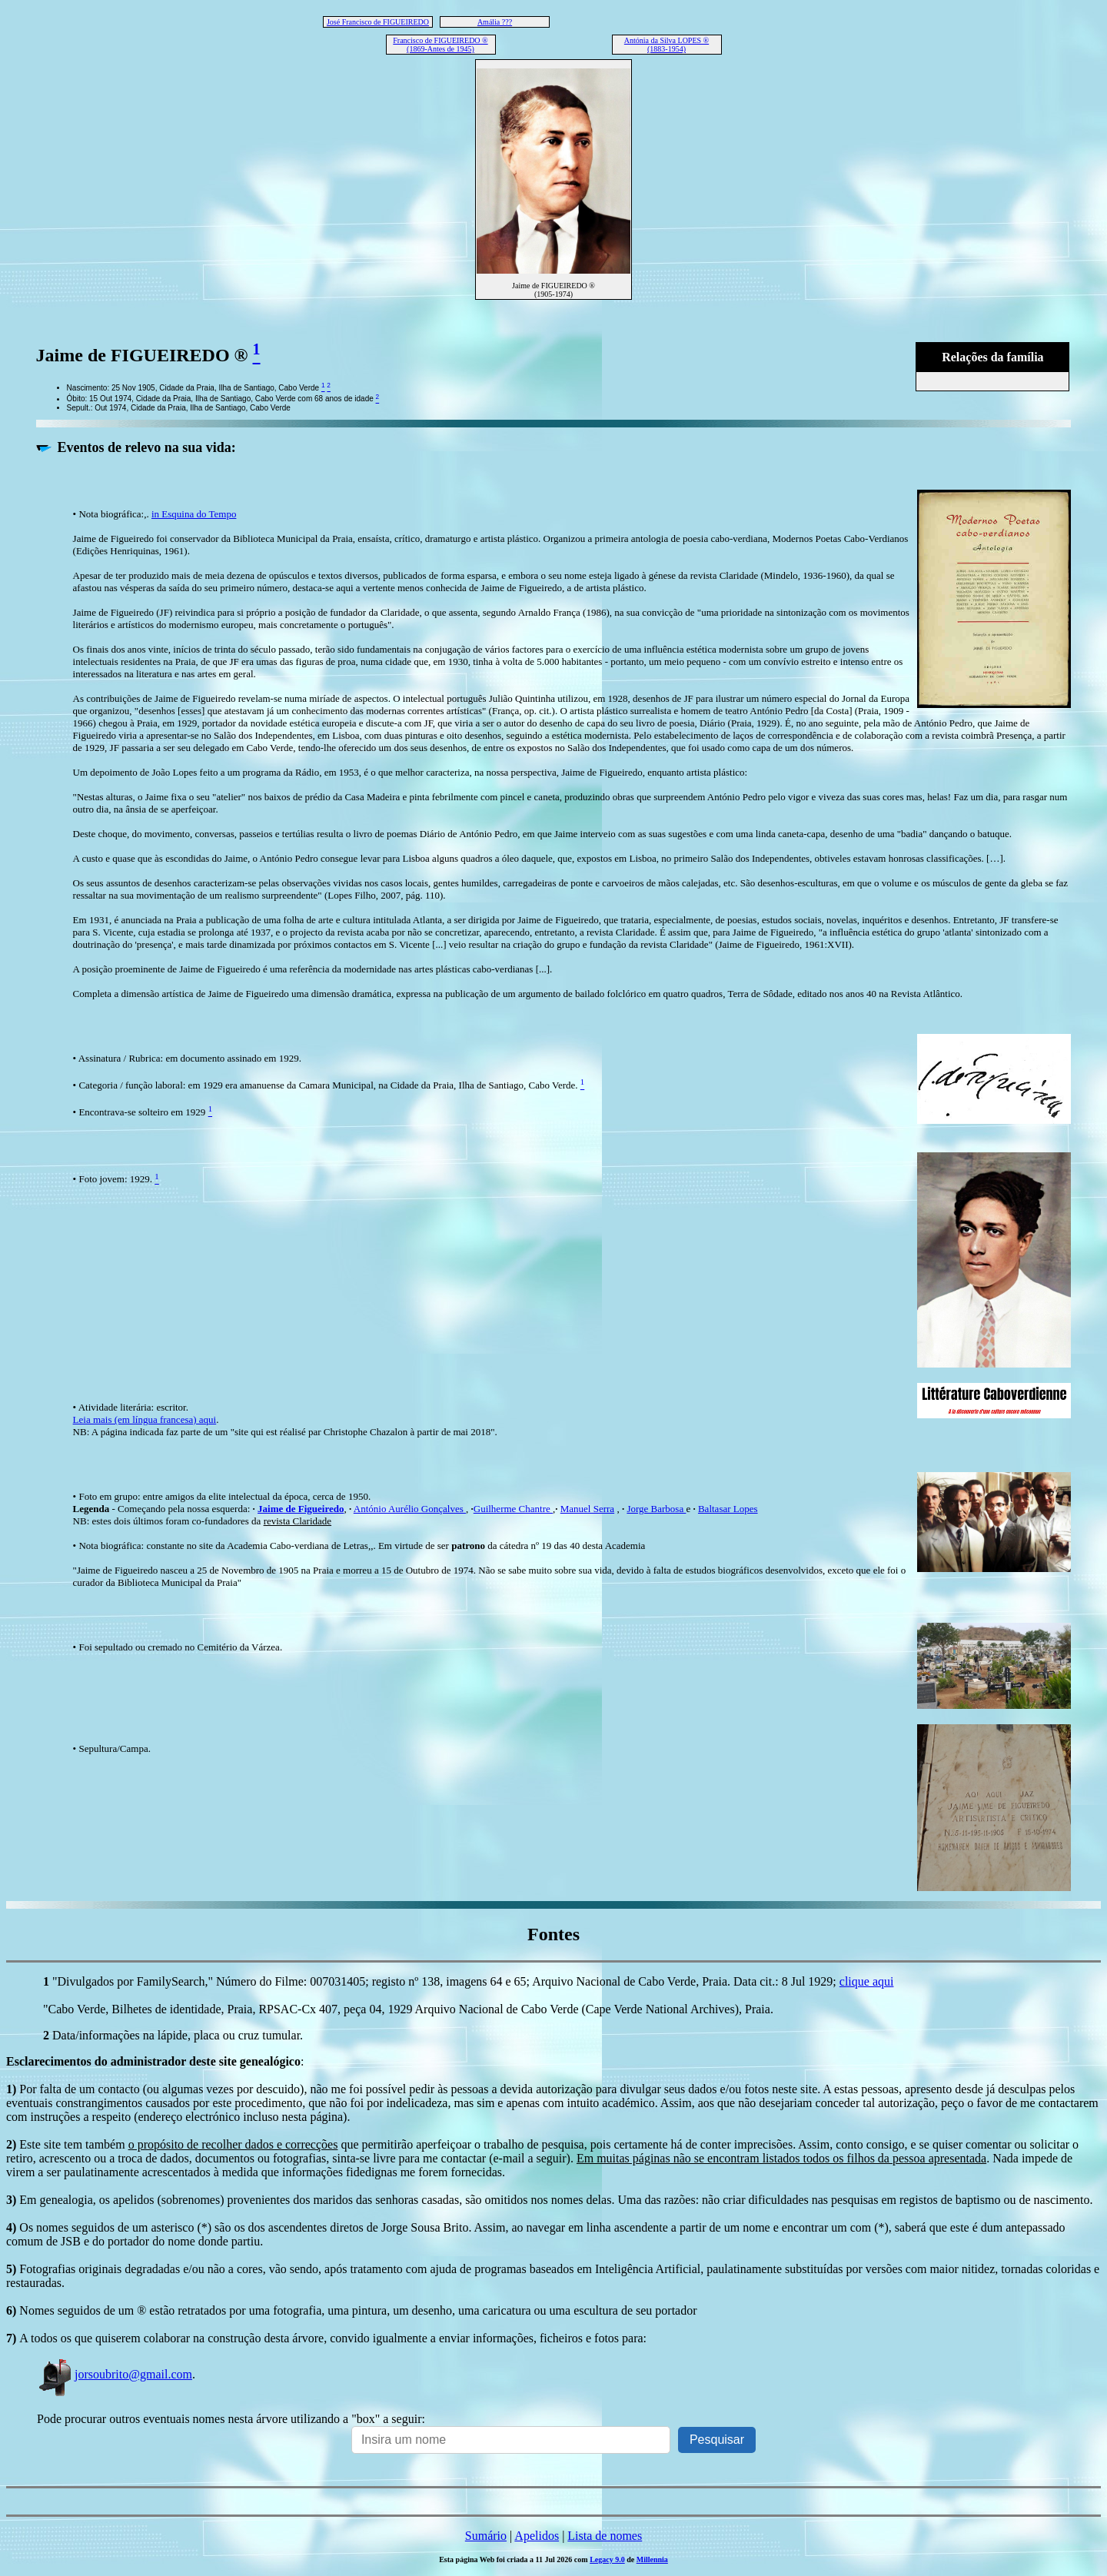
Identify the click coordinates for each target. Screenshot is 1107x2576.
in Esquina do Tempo (193, 514)
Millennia (652, 2559)
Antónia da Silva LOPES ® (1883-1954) (666, 44)
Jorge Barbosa (656, 1508)
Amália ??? (494, 22)
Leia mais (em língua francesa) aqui (145, 1419)
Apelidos (536, 2535)
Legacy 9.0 (607, 2559)
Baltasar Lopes (728, 1508)
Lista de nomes (604, 2535)
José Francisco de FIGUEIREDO (378, 22)
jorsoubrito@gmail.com (114, 2374)
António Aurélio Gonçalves (410, 1508)
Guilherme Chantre (513, 1508)
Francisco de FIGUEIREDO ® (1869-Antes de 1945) (440, 44)
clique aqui (866, 1981)
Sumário (486, 2535)
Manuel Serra (587, 1508)
